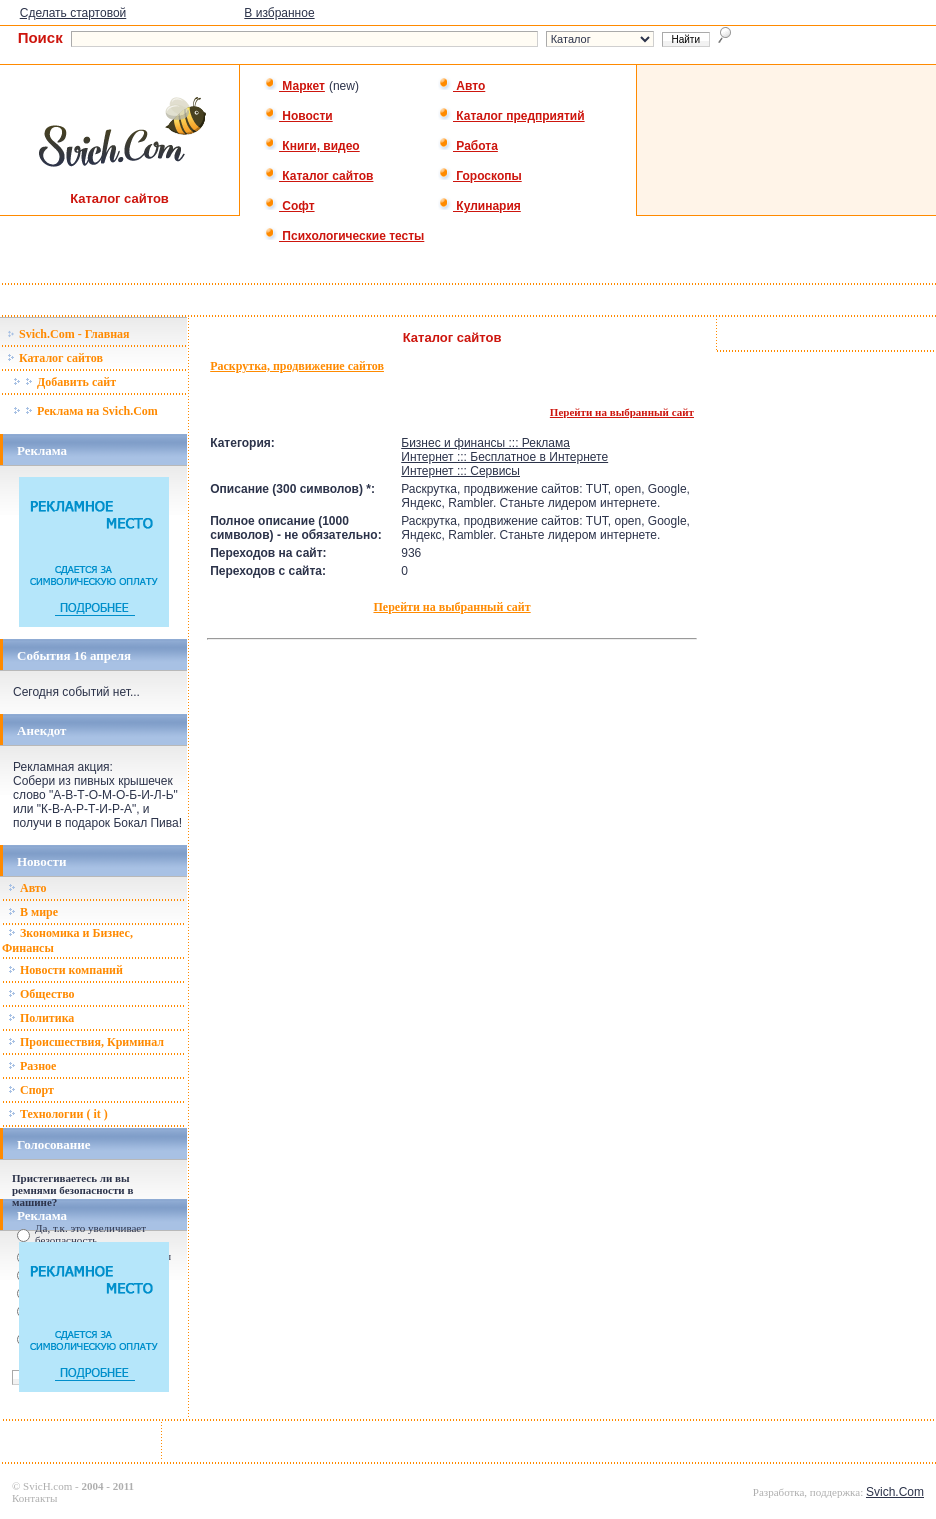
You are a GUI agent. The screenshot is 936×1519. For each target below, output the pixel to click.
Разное (32, 1066)
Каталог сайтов (318, 176)
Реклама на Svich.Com (85, 411)
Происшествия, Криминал (86, 1042)
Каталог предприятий (511, 116)
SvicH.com (47, 1486)
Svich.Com (895, 1492)
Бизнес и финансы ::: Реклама (485, 443)
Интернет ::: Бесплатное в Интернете (504, 457)
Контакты (34, 1498)
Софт (289, 206)
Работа (468, 146)
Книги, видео (312, 146)
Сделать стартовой (73, 13)
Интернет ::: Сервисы (460, 471)
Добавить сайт (64, 382)
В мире (33, 912)
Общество (41, 994)
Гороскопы (480, 176)
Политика (41, 1018)
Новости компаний (65, 970)
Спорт (31, 1090)
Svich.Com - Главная (68, 334)
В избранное (279, 13)
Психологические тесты (344, 236)
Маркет (294, 86)
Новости (298, 116)
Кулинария (479, 206)
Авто (461, 86)
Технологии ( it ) (58, 1114)
